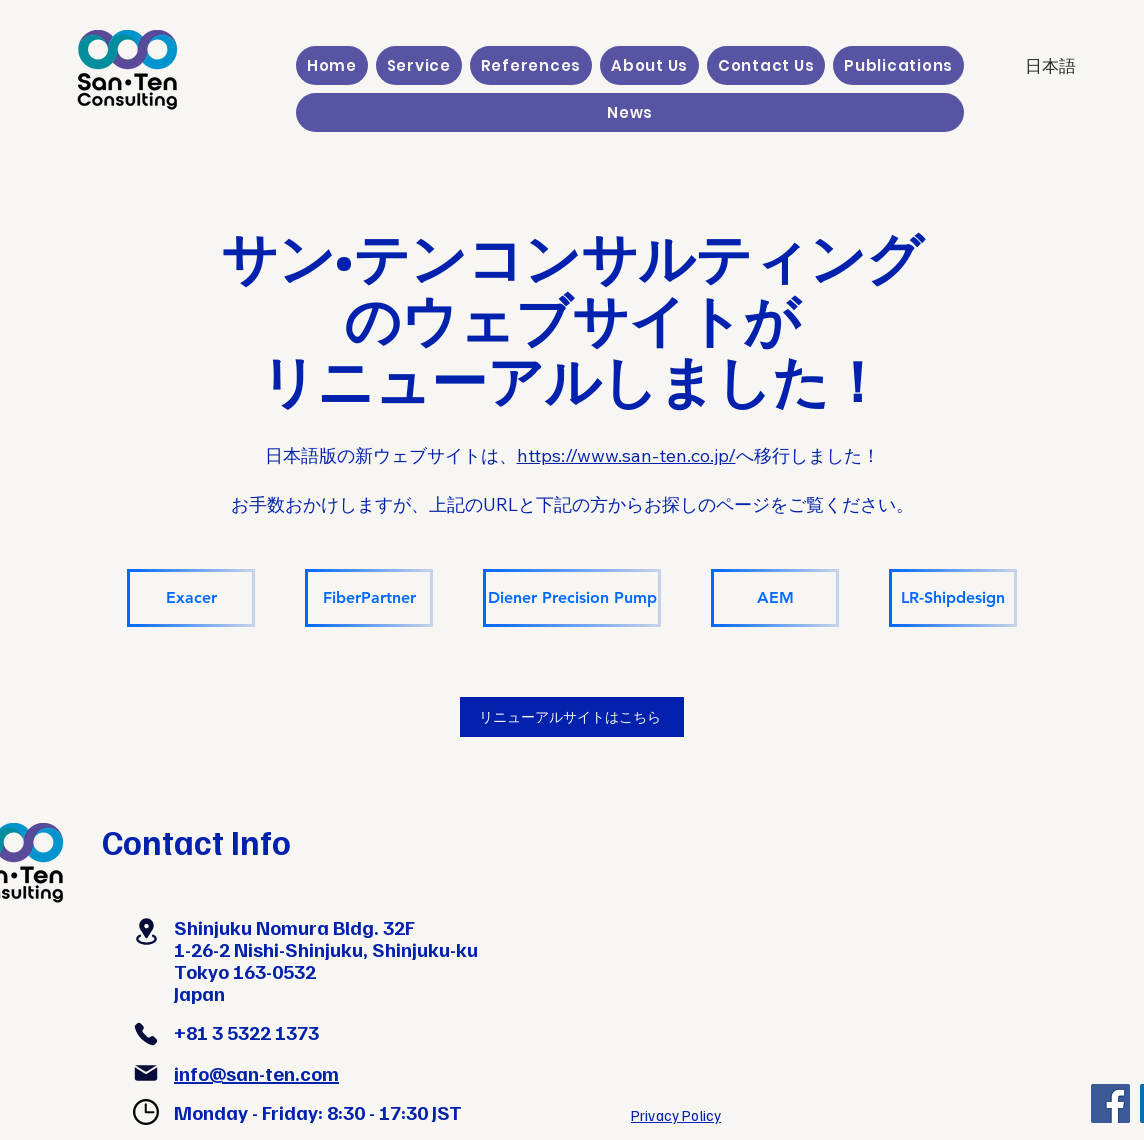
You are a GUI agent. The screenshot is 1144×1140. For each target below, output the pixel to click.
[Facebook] (1110, 1103)
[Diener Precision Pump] (572, 598)
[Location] (146, 931)
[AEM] (775, 598)
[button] (419, 65)
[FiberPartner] (369, 598)
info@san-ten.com (256, 1073)
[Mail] (146, 1073)
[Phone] (146, 1034)
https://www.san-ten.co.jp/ (626, 455)
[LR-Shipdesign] (953, 598)
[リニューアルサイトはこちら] (572, 717)
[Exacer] (191, 598)
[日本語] (1050, 66)
